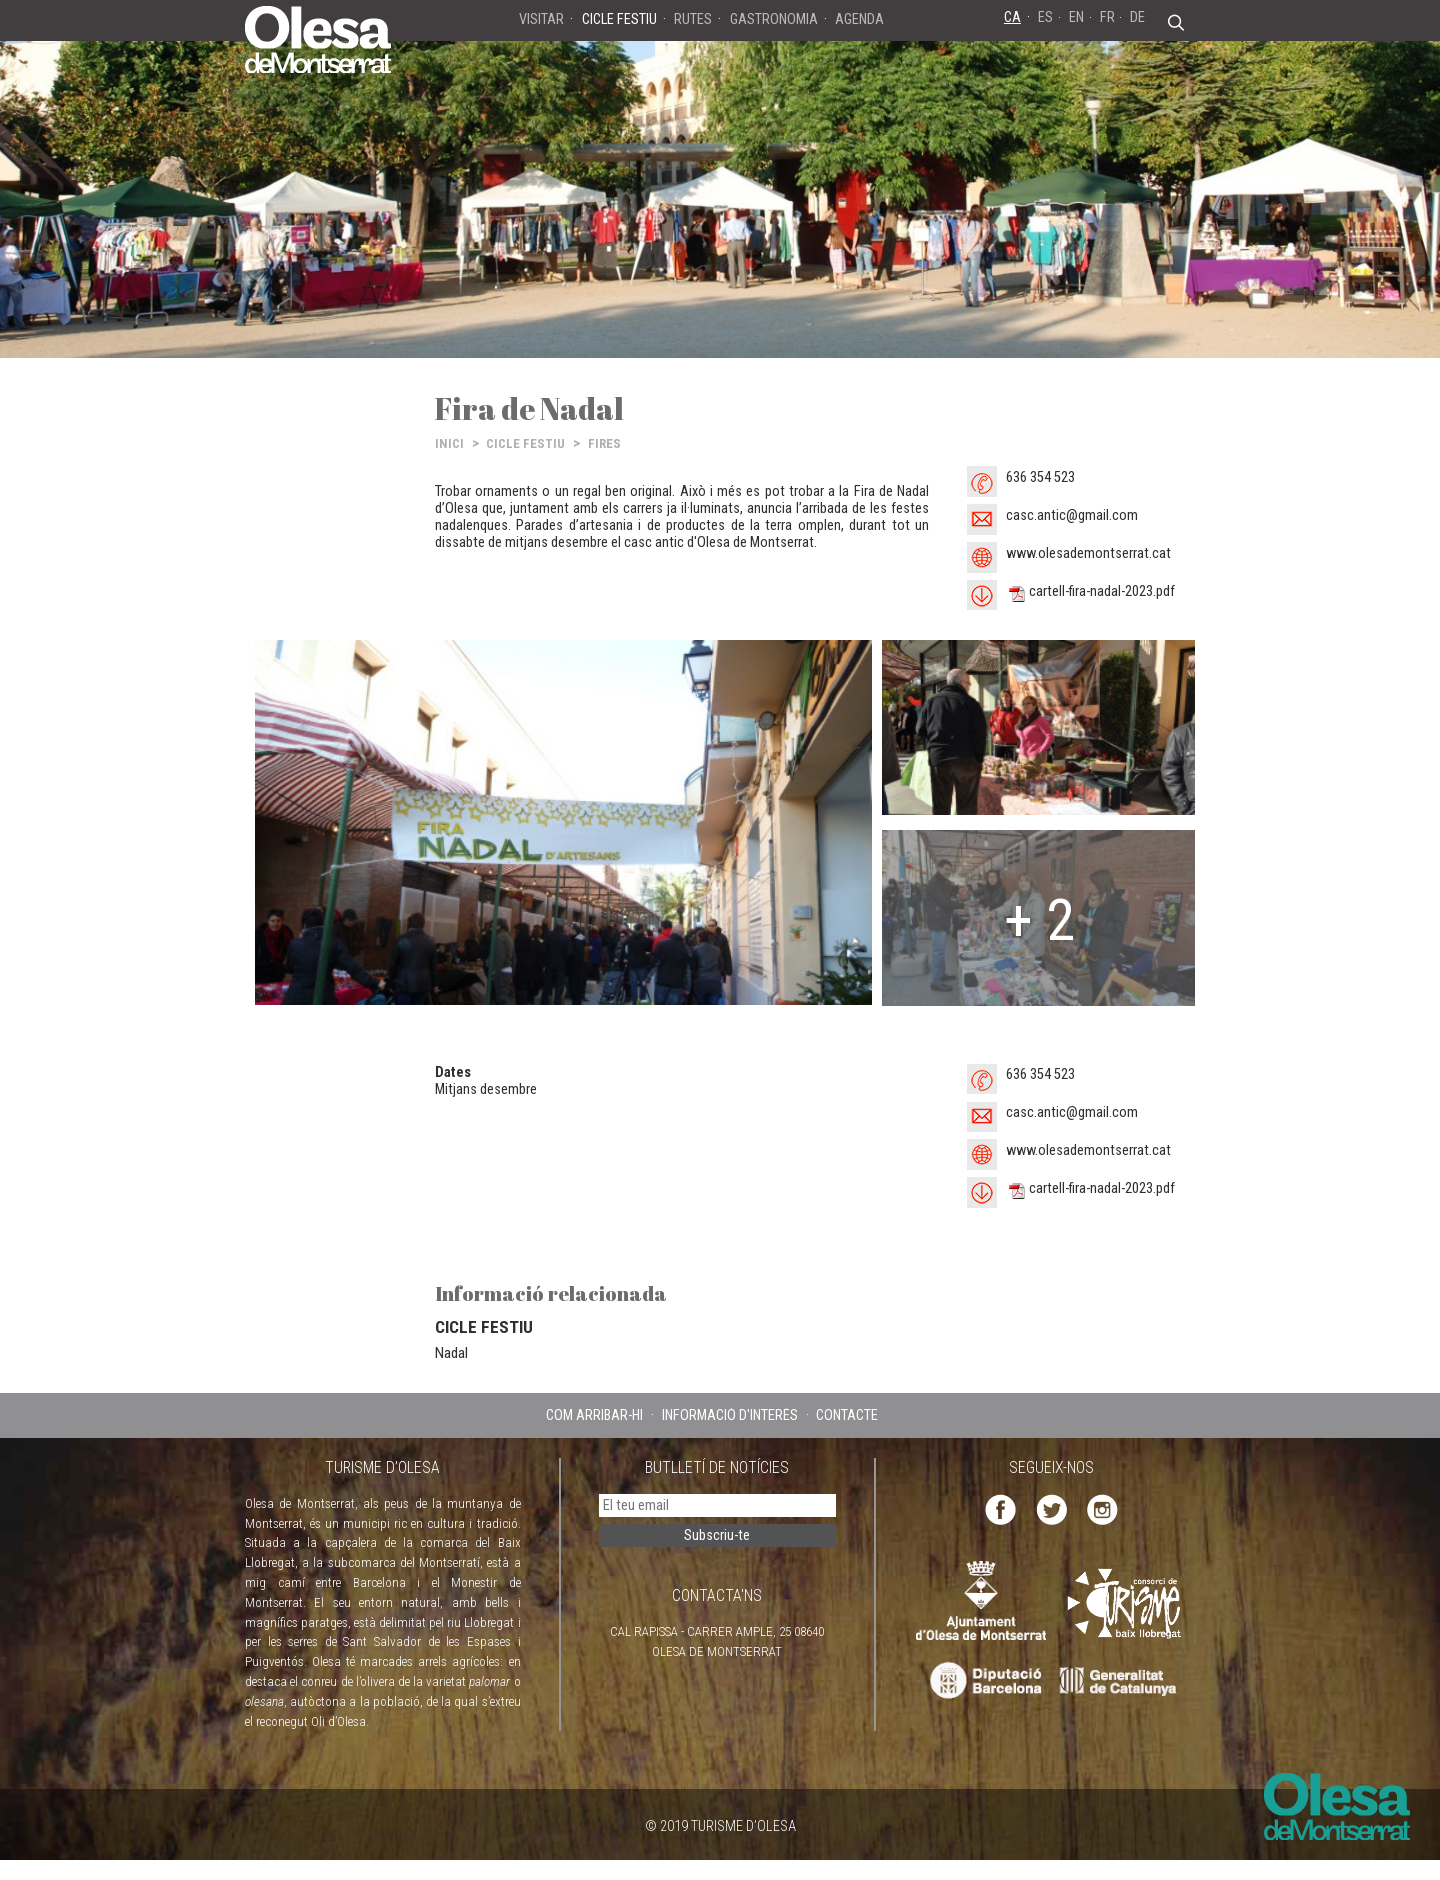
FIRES (604, 443)
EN (1076, 17)
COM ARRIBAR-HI (594, 1415)
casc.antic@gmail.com (1072, 515)
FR (1107, 17)
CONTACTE (847, 1415)
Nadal (451, 1353)
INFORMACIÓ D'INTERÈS (730, 1415)
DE (1137, 17)
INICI (449, 443)
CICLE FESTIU (525, 443)
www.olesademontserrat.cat (1088, 553)
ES (1045, 17)
